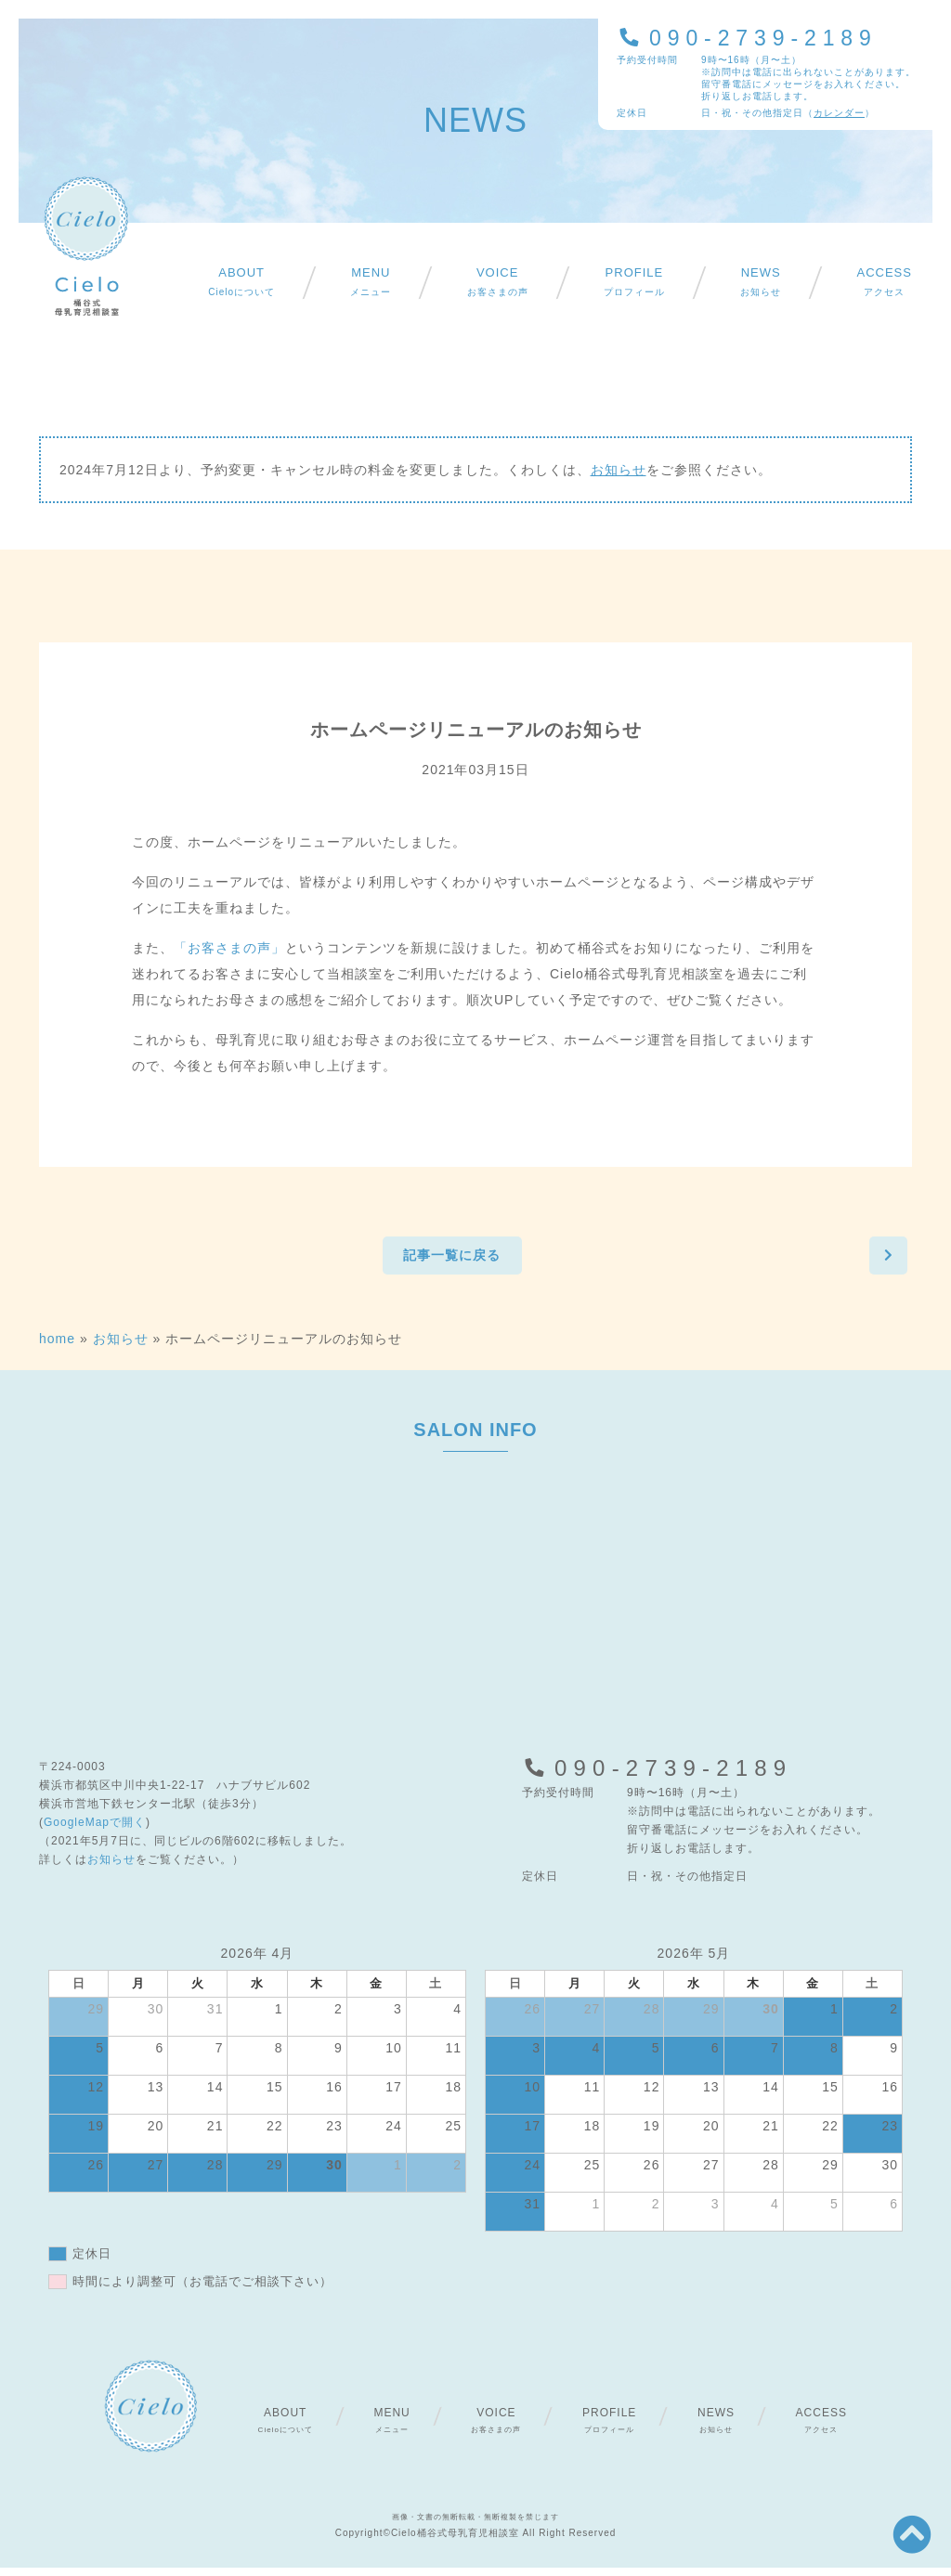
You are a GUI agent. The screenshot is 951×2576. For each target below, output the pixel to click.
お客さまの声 (497, 281)
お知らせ (760, 281)
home (57, 1347)
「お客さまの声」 (229, 947)
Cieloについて (241, 281)
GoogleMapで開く (95, 1830)
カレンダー (839, 113)
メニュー (370, 281)
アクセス (883, 281)
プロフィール (634, 281)
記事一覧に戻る (448, 1259)
